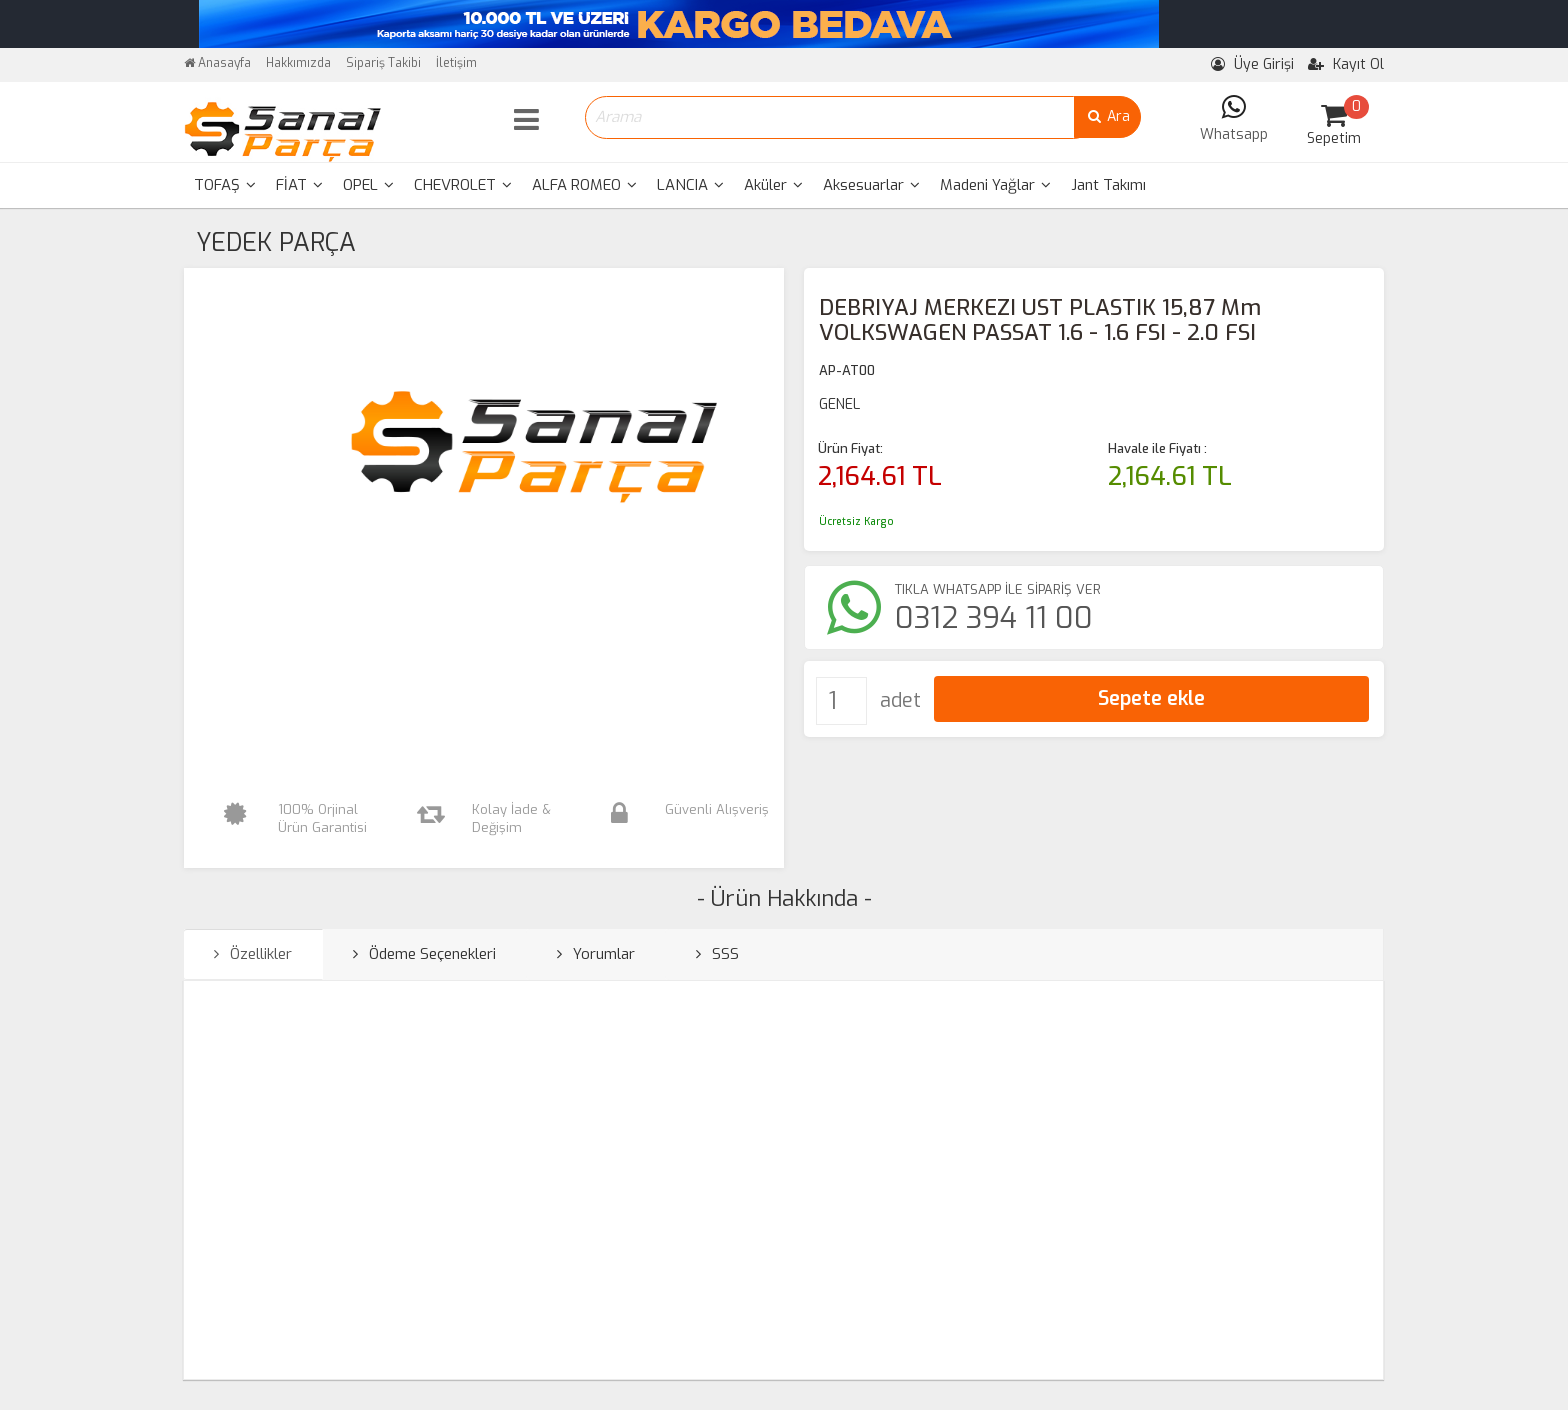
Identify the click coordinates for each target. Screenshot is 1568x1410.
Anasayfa (217, 63)
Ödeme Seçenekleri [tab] (424, 954)
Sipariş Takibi (383, 63)
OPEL (368, 185)
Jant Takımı (1108, 185)
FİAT (299, 185)
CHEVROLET (463, 185)
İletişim (456, 63)
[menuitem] (225, 185)
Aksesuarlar (871, 185)
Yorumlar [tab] (596, 954)
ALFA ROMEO (584, 185)
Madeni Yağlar (995, 185)
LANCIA (690, 185)
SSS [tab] (717, 954)
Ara (1107, 116)
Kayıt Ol (1346, 64)
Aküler (773, 185)
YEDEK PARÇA (276, 242)
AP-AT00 (847, 370)
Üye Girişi (1252, 64)
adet (900, 700)
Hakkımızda (298, 63)
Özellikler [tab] (253, 954)
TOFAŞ (225, 185)
